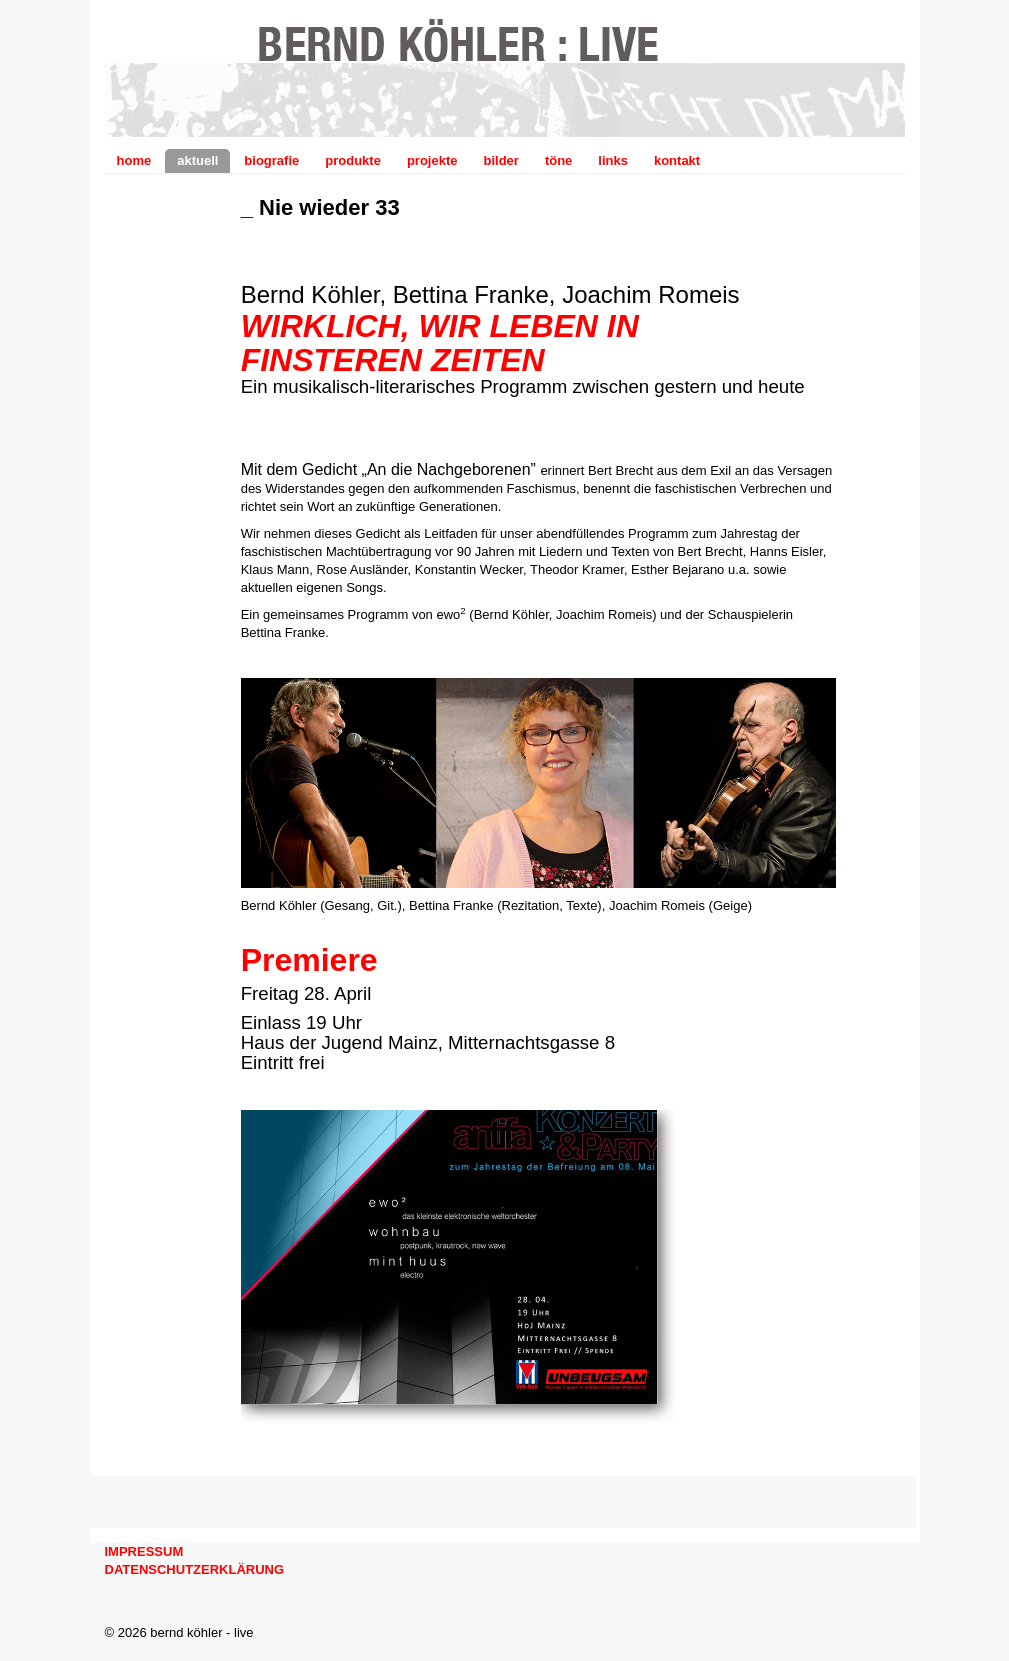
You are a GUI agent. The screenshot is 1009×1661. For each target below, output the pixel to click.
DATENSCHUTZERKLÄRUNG (195, 1569)
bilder (500, 160)
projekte (432, 160)
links (613, 160)
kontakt (677, 160)
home (134, 160)
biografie (271, 160)
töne (558, 160)
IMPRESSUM (144, 1551)
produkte (353, 160)
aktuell (197, 160)
